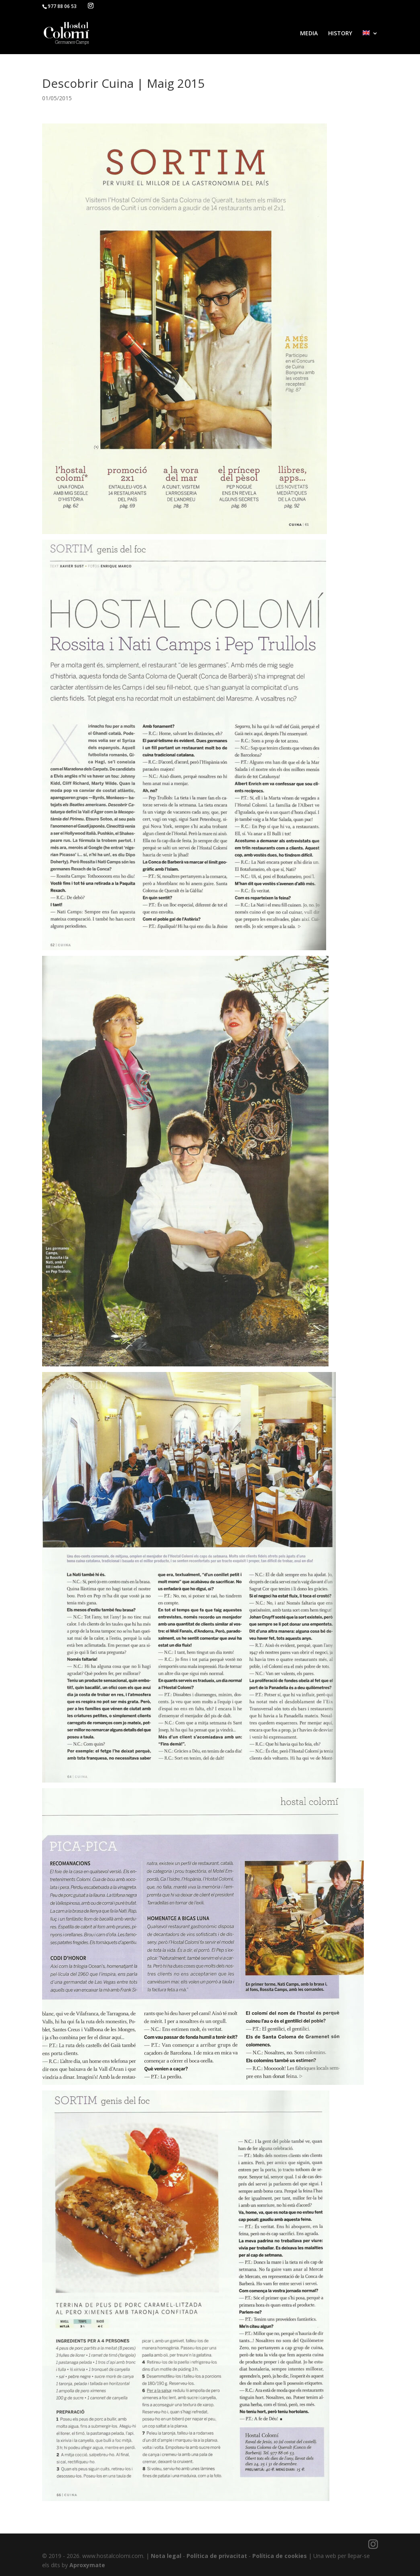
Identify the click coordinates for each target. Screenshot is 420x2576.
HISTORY (340, 33)
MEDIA (309, 33)
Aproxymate (87, 2565)
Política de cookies (279, 2556)
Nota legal (166, 2556)
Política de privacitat (217, 2556)
